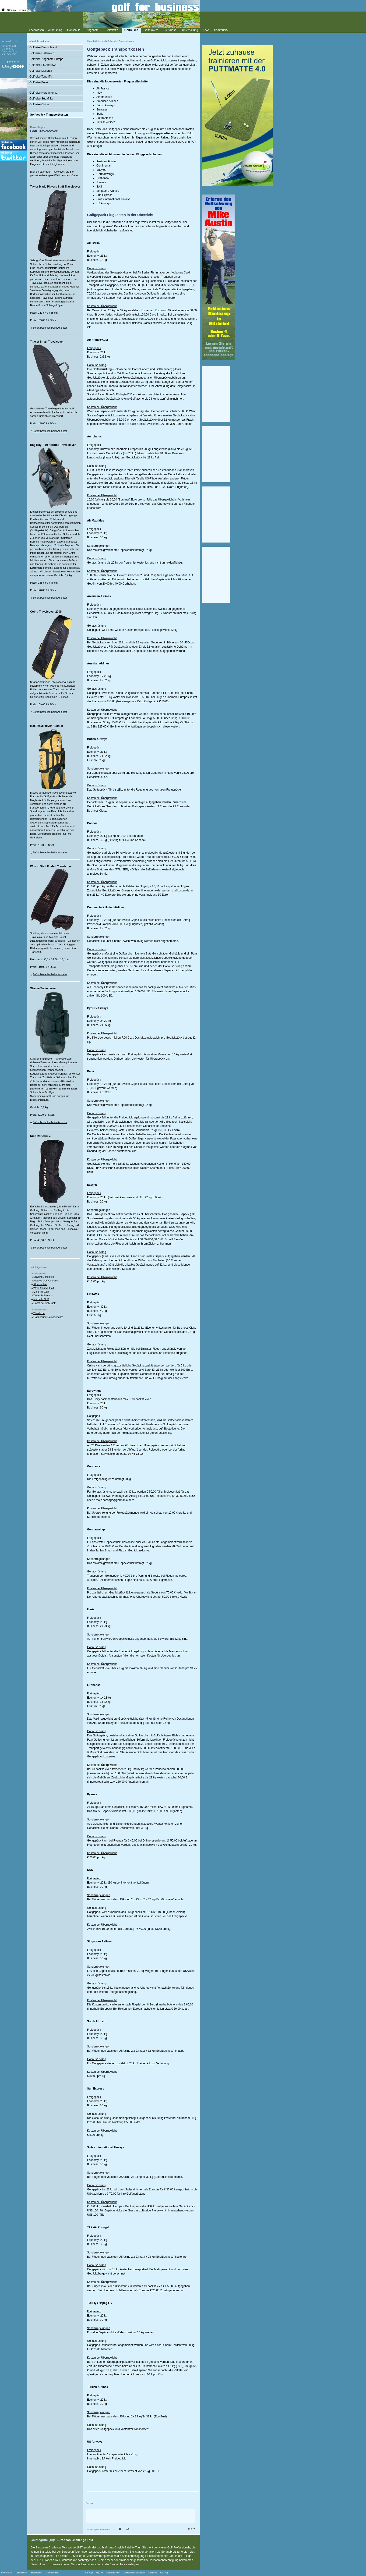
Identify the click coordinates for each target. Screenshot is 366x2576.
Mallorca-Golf (41, 1291)
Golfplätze (112, 30)
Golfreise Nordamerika (43, 92)
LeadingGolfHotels (44, 1276)
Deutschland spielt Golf (134, 2573)
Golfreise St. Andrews (42, 65)
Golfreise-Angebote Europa (46, 59)
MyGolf (99, 2573)
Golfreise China (39, 104)
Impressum (6, 2573)
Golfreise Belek (38, 82)
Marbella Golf (41, 1299)
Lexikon (22, 10)
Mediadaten (36, 2573)
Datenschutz (21, 2573)
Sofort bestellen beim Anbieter (50, 327)
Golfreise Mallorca (40, 70)
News (205, 30)
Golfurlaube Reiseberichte (48, 1317)
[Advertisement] (140, 2516)
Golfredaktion (52, 2573)
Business (170, 30)
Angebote (93, 30)
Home (90, 41)
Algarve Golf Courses (45, 1280)
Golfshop (152, 2573)
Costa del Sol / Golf (44, 1303)
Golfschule (74, 30)
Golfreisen (100, 41)
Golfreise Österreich (41, 53)
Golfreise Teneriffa (40, 76)
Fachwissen (36, 30)
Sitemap (11, 10)
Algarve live (40, 1284)
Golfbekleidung (113, 2573)
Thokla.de (39, 1313)
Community (221, 30)
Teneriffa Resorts (43, 1295)
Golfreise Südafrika (41, 98)
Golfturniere (151, 30)
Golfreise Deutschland (43, 47)
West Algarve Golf (43, 1288)
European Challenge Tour (75, 2540)
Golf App (164, 2573)
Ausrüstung (55, 30)
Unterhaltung (190, 30)
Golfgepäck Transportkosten (120, 41)
